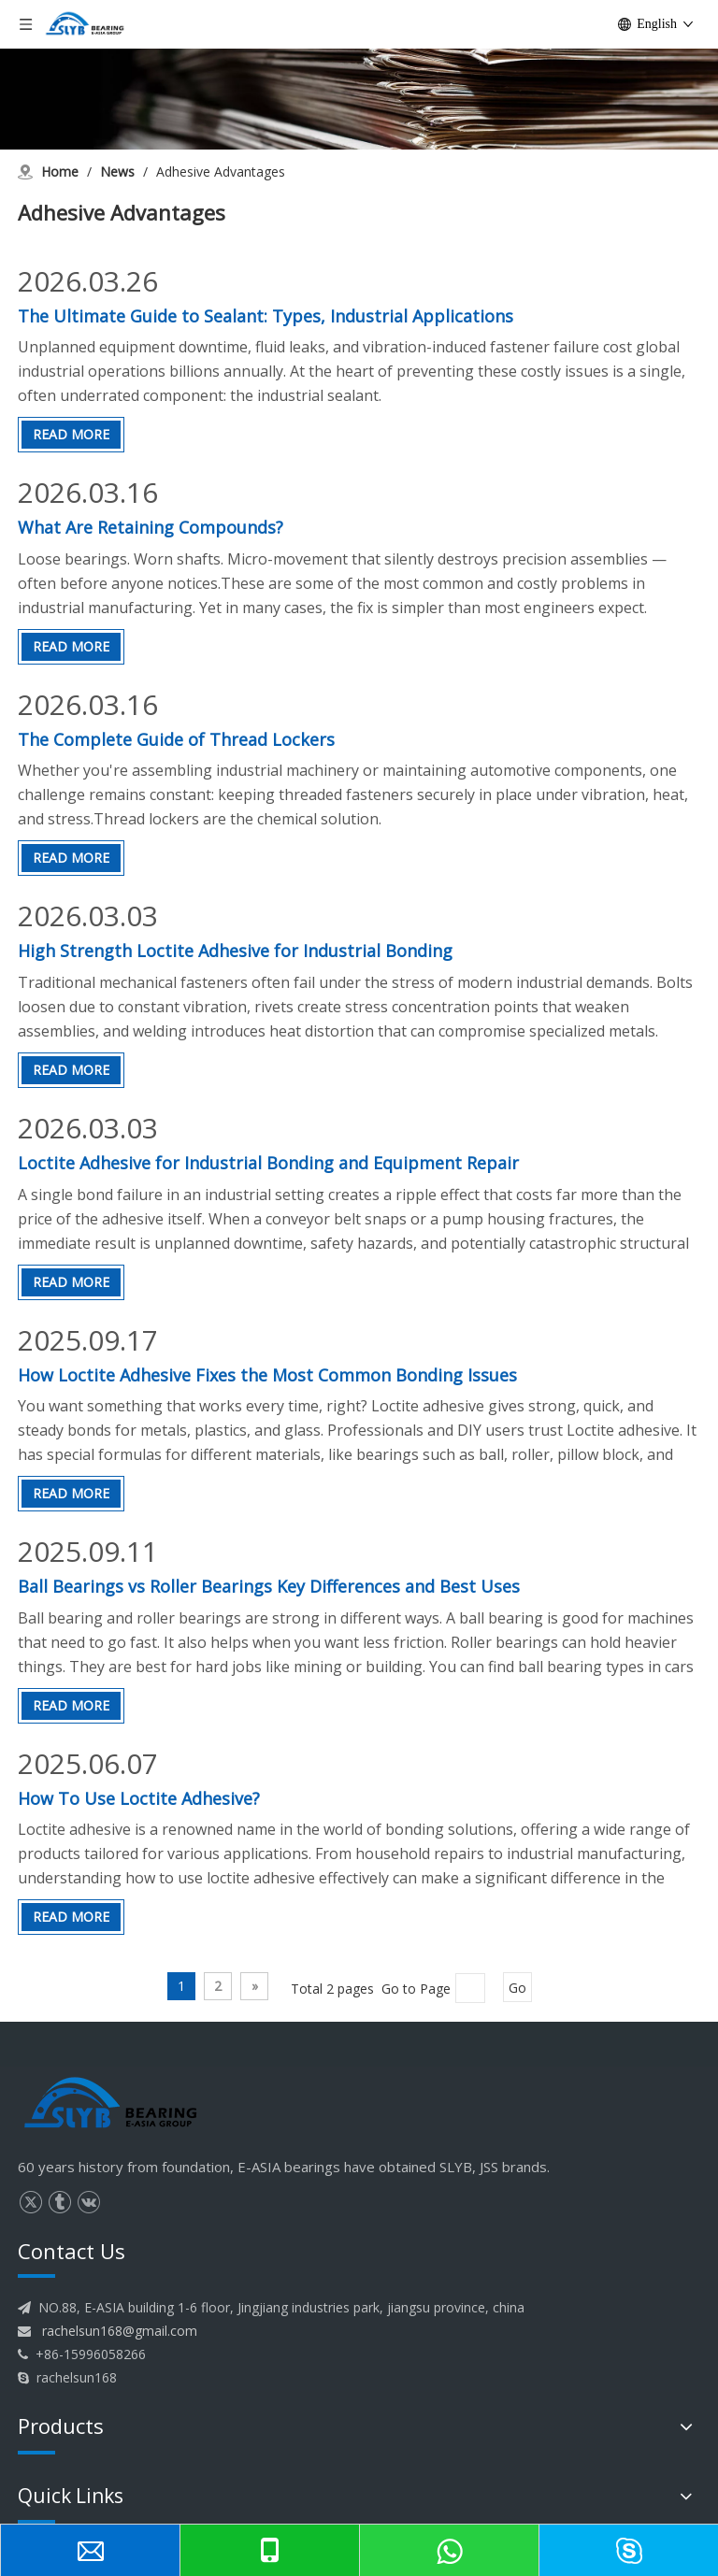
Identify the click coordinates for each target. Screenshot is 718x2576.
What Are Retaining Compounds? (150, 527)
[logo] (111, 2104)
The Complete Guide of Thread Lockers (176, 739)
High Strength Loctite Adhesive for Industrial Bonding (235, 950)
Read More (71, 434)
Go (517, 1987)
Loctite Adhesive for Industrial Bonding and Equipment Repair (268, 1163)
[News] (359, 75)
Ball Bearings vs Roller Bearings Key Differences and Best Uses (269, 1586)
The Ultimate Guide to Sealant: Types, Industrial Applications (265, 316)
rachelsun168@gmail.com (119, 2331)
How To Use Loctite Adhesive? (139, 1798)
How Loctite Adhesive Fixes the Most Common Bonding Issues (267, 1375)
